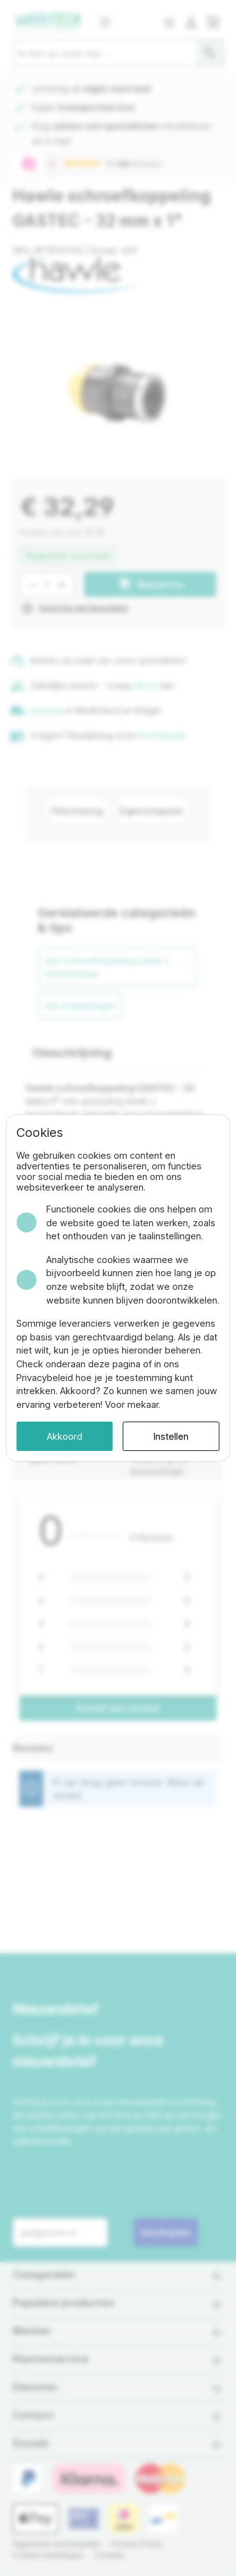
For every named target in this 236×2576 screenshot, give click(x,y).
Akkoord (64, 1435)
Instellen (171, 1435)
